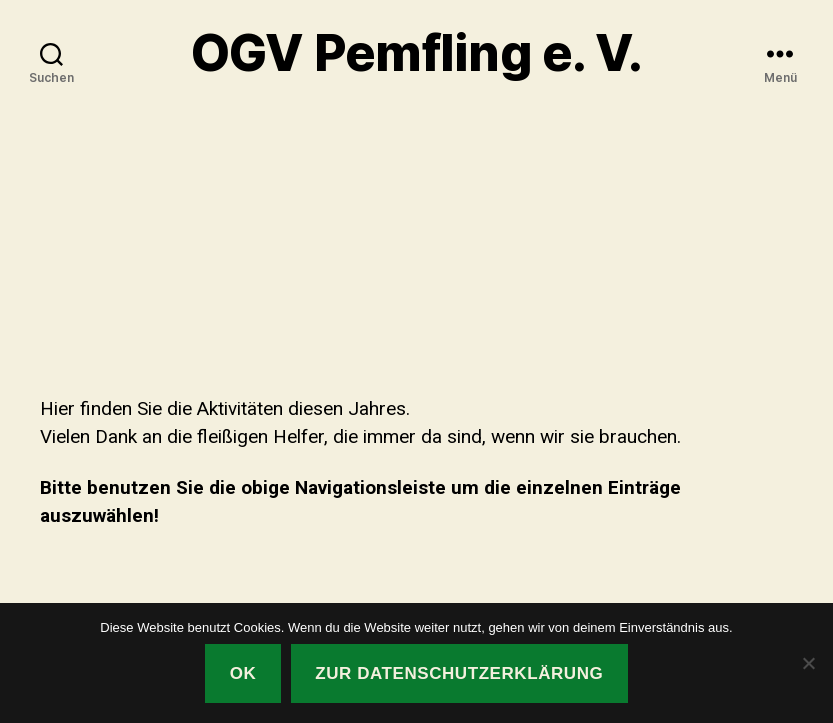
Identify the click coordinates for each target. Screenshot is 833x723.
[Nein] (808, 663)
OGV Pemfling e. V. (417, 53)
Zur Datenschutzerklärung (459, 673)
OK (243, 673)
